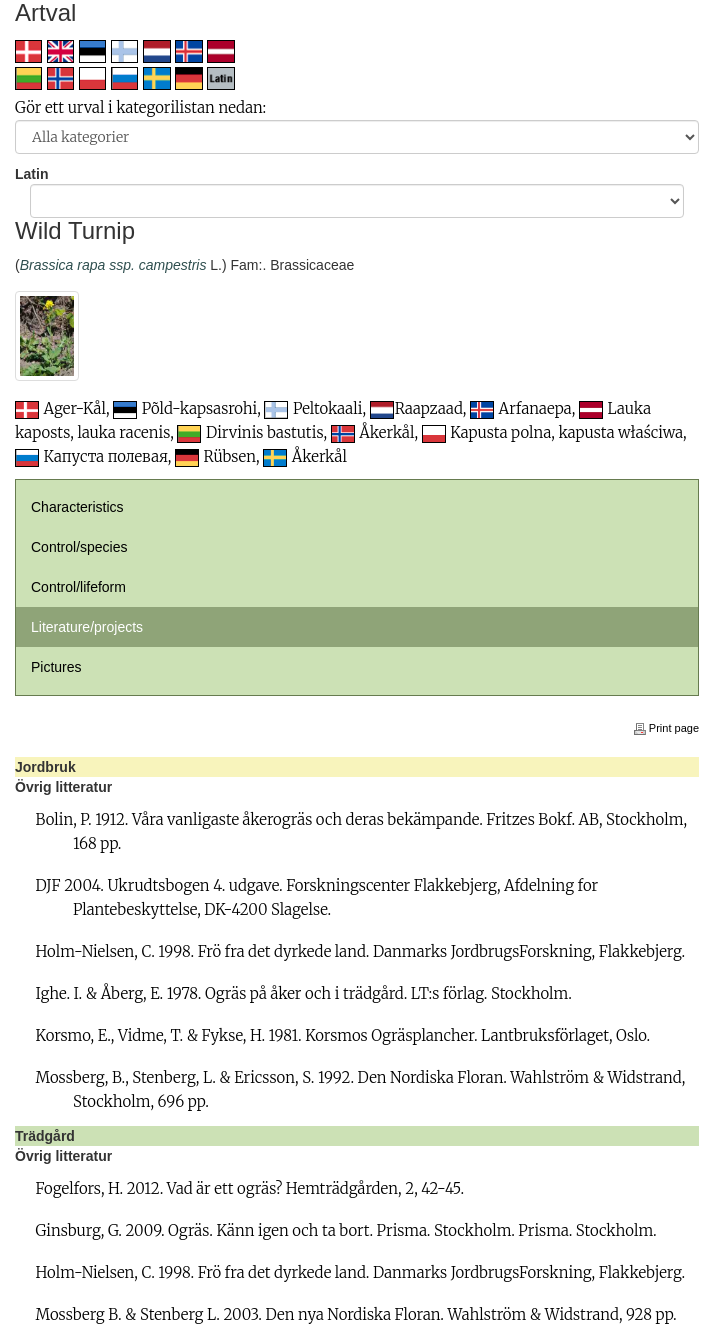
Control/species (79, 547)
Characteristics (77, 507)
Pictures (56, 667)
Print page (666, 728)
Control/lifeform (78, 587)
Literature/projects (87, 627)
